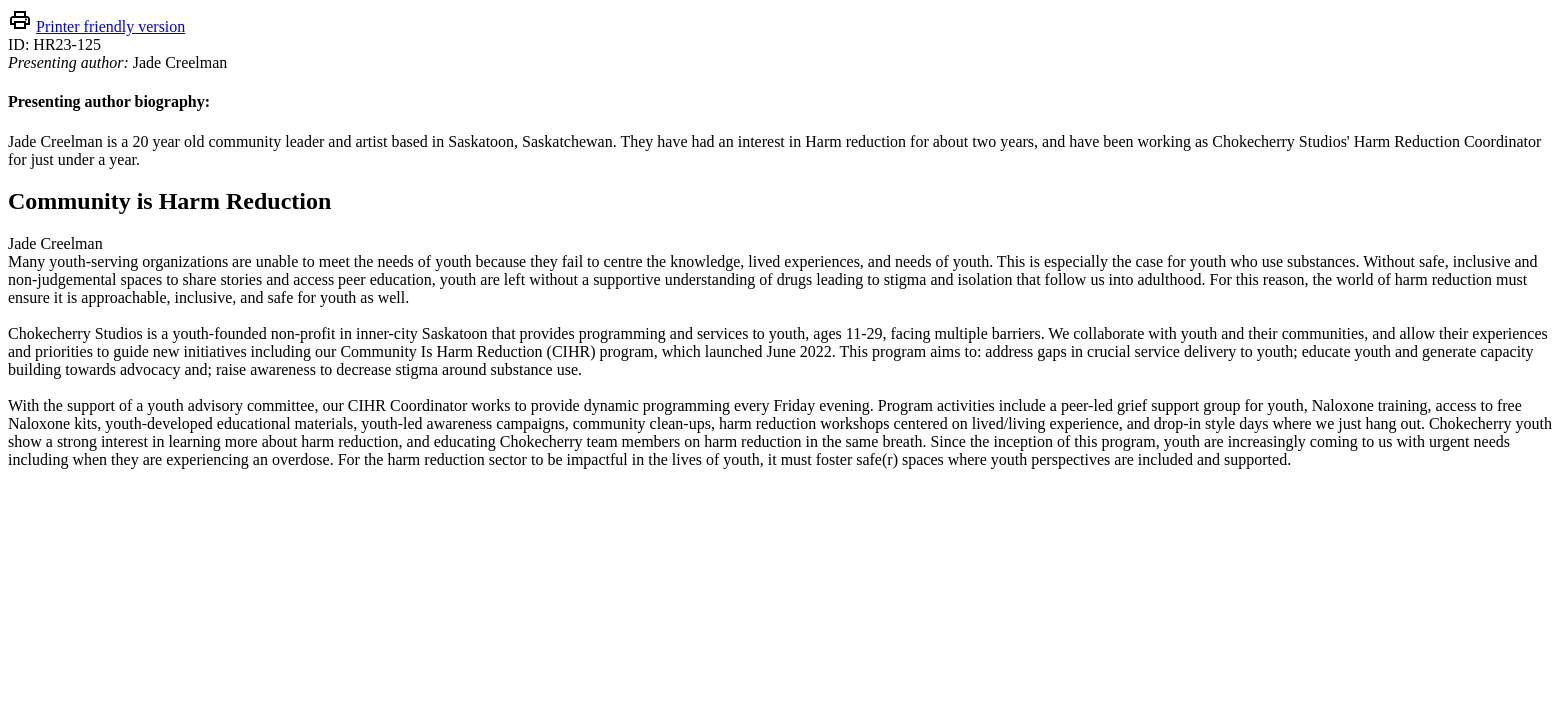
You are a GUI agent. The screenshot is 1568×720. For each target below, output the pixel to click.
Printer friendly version (110, 26)
